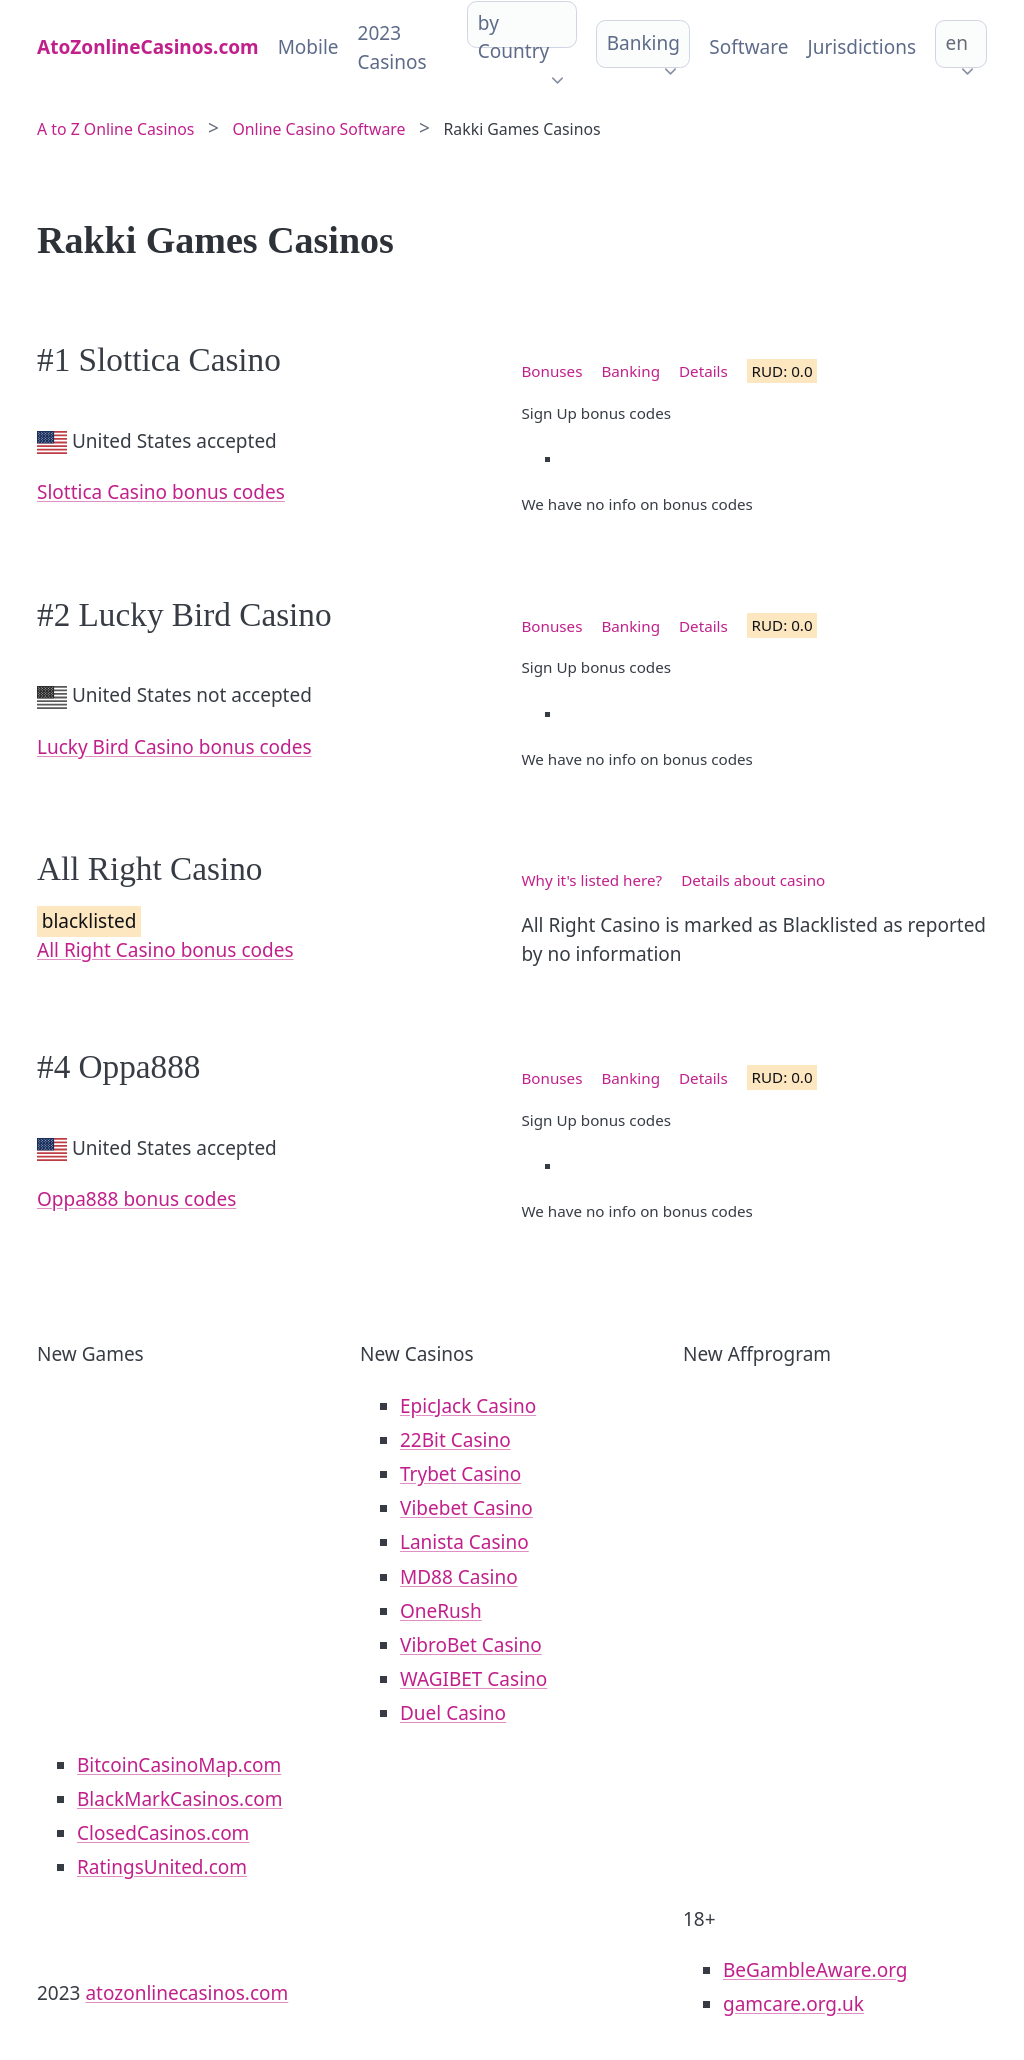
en (957, 43)
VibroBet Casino (471, 1645)
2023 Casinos (392, 47)
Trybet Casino (460, 1474)
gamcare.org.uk (793, 2004)
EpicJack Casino (468, 1406)
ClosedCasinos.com (163, 1833)
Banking (643, 43)
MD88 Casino (459, 1577)
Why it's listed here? (592, 880)
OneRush (441, 1611)
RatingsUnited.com (162, 1867)
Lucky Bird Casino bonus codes (174, 747)
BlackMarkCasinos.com (180, 1799)
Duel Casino (453, 1713)
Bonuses (552, 371)
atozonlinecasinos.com (186, 1993)
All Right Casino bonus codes (165, 950)
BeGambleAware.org (815, 1970)
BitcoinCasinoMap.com (179, 1765)
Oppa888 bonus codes (136, 1199)
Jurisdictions (861, 47)
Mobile (308, 47)
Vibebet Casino (466, 1508)
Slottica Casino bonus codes (161, 492)
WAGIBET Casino (473, 1679)
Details (703, 371)
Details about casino (753, 880)
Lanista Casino (464, 1542)
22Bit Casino (455, 1440)
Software (748, 47)
